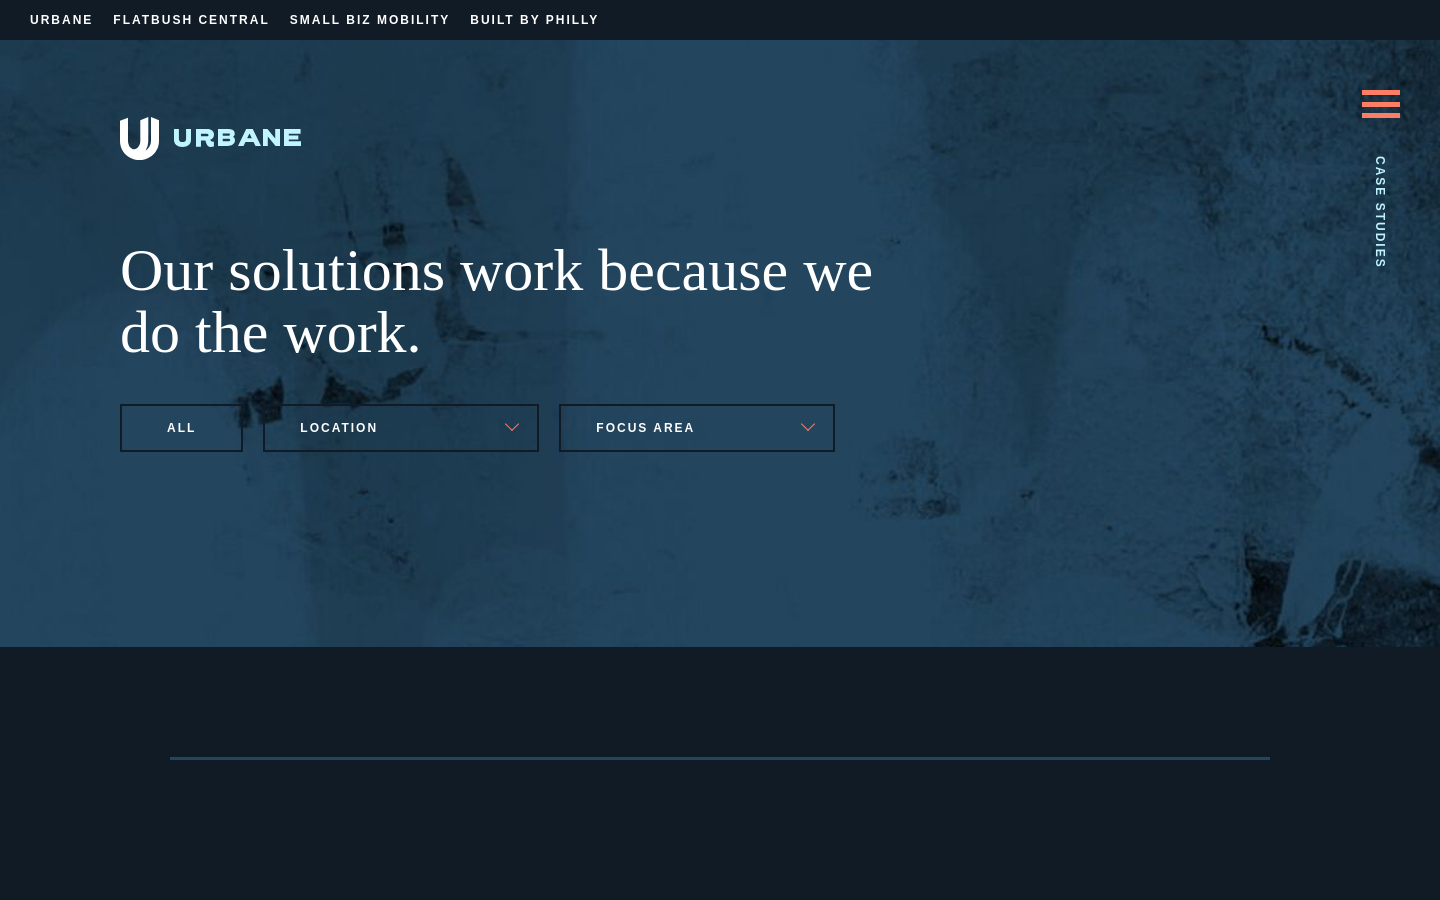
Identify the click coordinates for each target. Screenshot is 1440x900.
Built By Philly (534, 20)
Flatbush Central (191, 20)
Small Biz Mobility (370, 20)
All (181, 428)
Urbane (61, 20)
